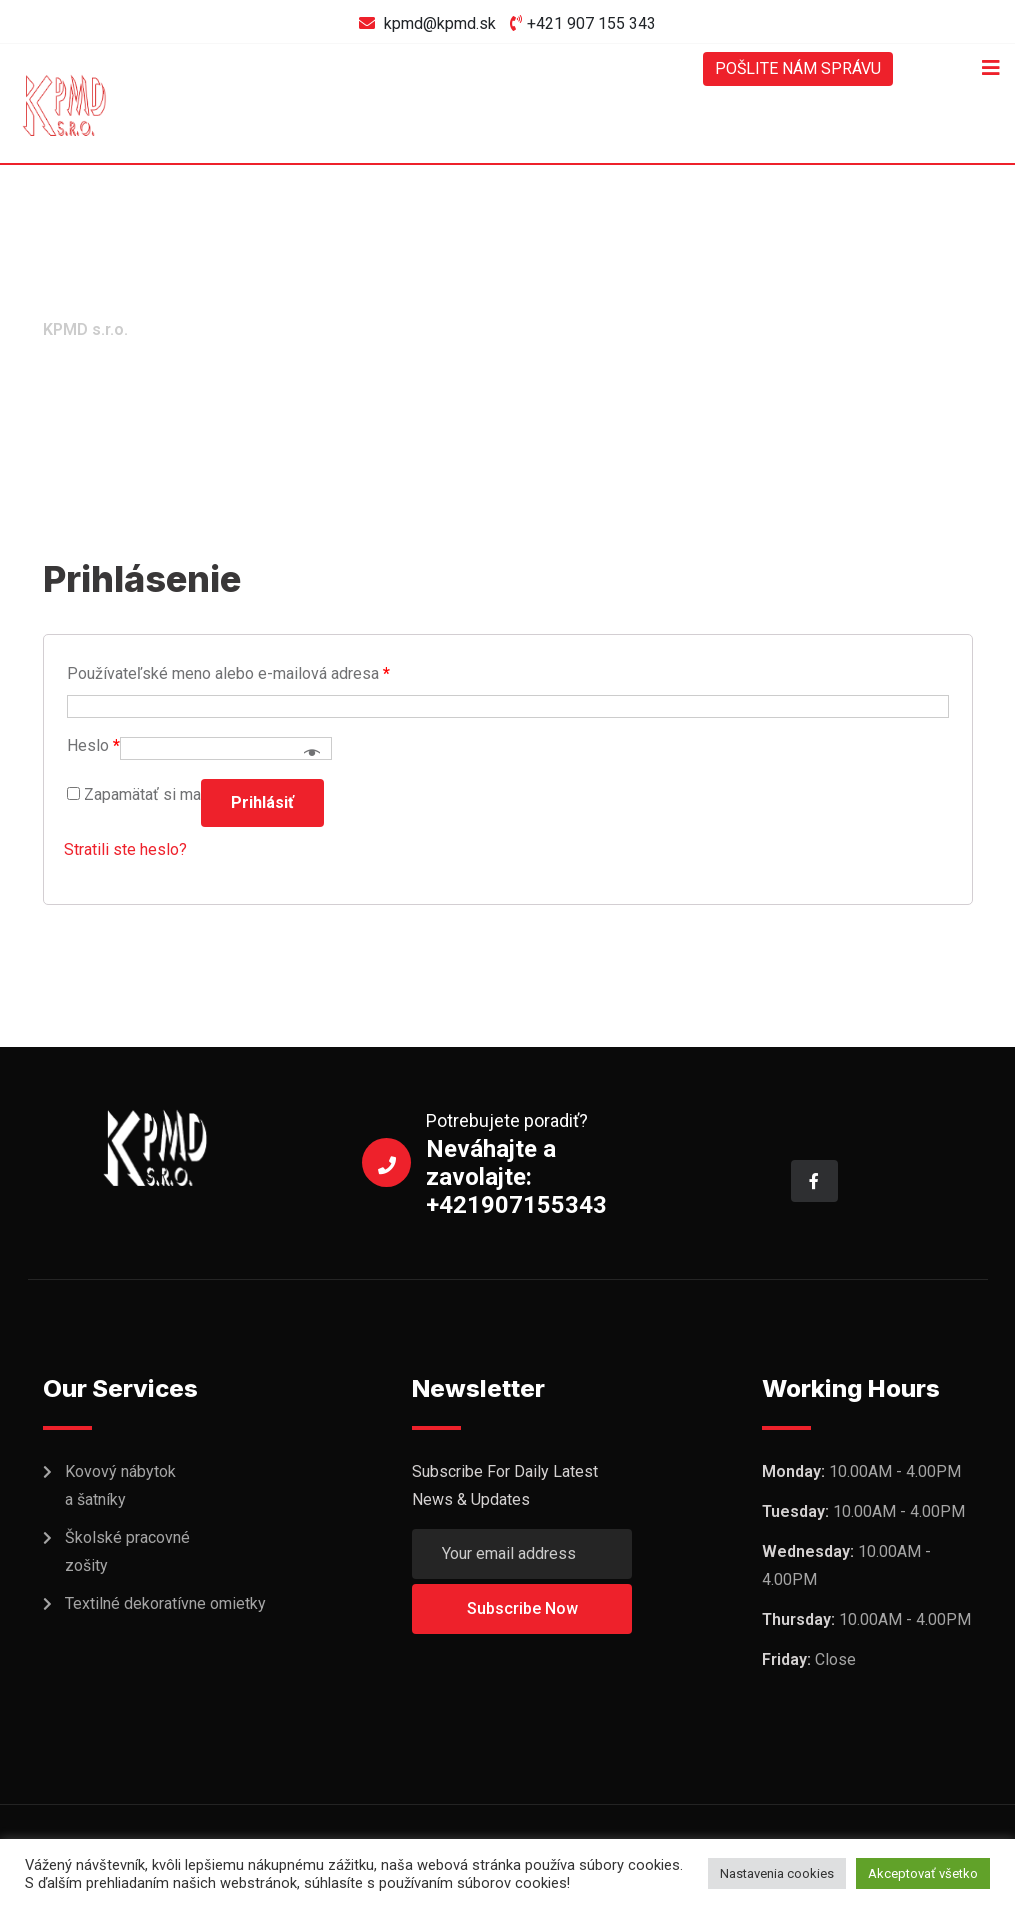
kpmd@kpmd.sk (440, 23)
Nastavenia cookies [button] (777, 1873)
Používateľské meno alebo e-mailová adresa (228, 673)
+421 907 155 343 (591, 23)
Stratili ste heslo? (125, 849)
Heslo (93, 745)
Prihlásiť (262, 802)
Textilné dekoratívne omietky (165, 1603)
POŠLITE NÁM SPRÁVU (797, 68)
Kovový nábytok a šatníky (120, 1485)
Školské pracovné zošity (127, 1551)
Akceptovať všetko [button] (923, 1873)
